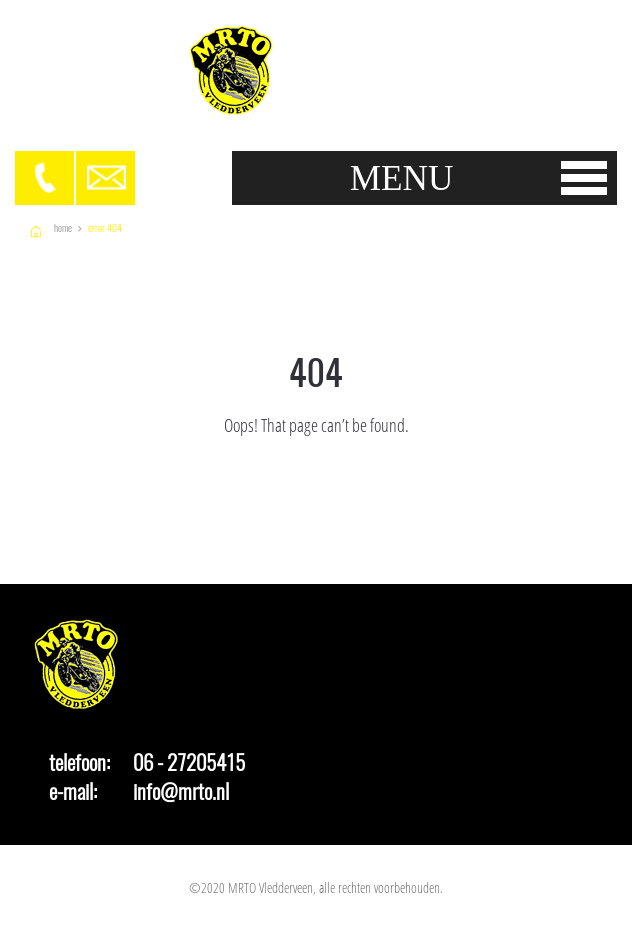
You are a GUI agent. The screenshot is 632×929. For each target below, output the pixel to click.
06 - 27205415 (189, 763)
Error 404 (105, 228)
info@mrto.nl (181, 792)
